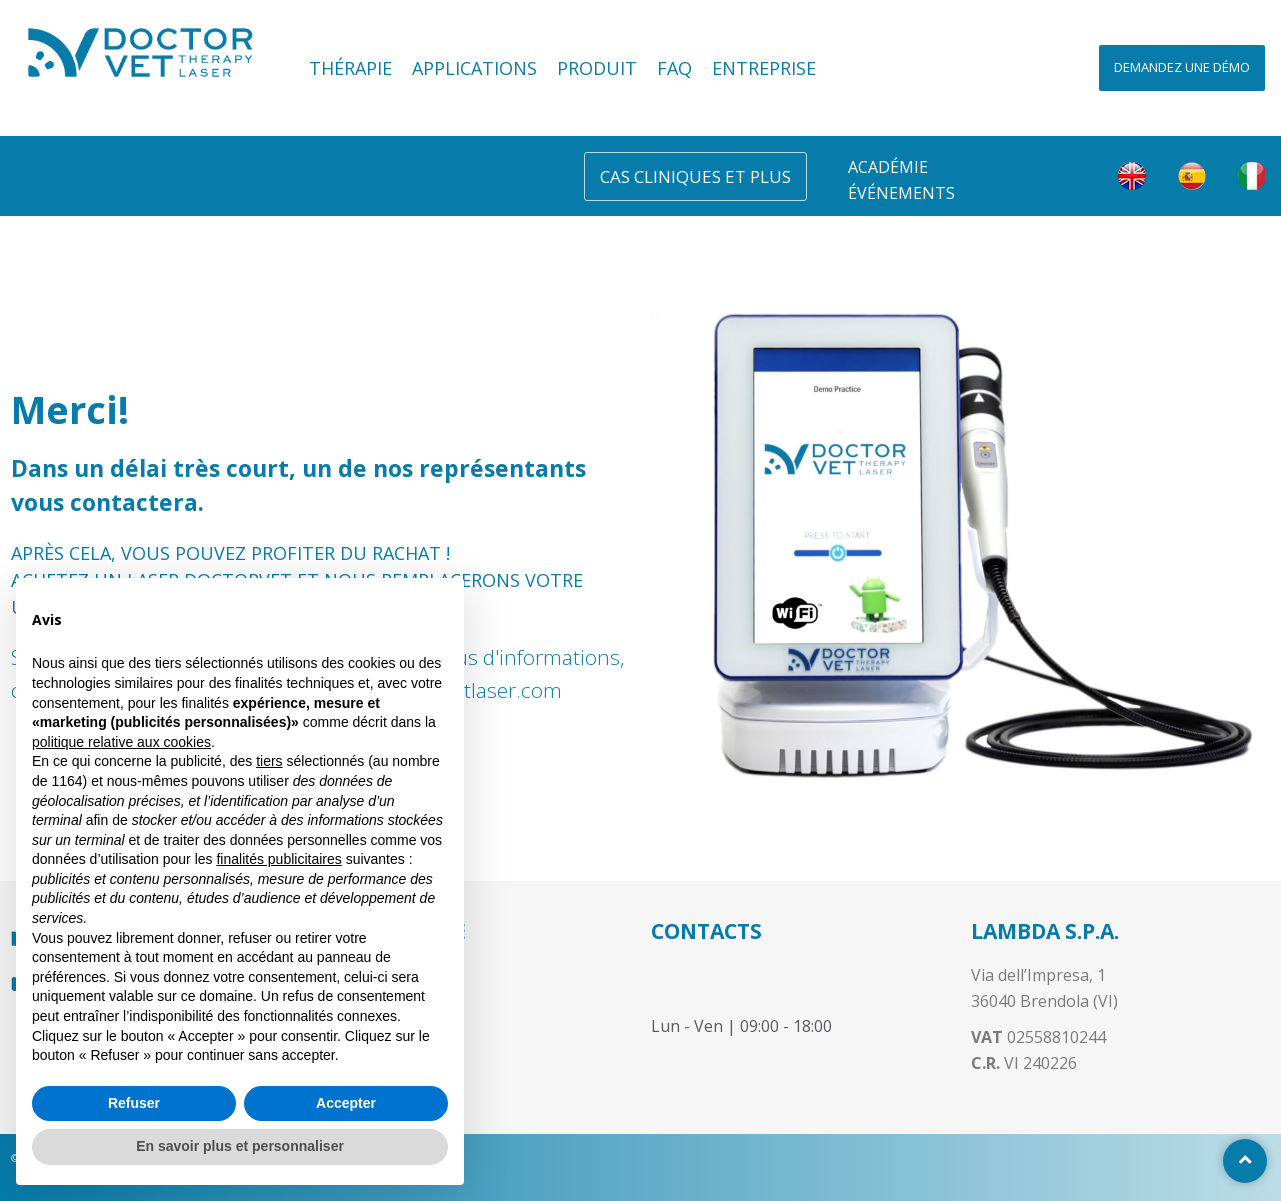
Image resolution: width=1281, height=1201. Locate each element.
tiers (269, 761)
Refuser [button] (134, 1103)
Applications (474, 68)
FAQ (674, 68)
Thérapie (350, 68)
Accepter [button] (346, 1103)
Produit (597, 68)
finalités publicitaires (278, 859)
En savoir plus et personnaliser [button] (240, 1146)
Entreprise (764, 68)
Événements (901, 193)
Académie (888, 167)
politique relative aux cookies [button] (121, 742)
